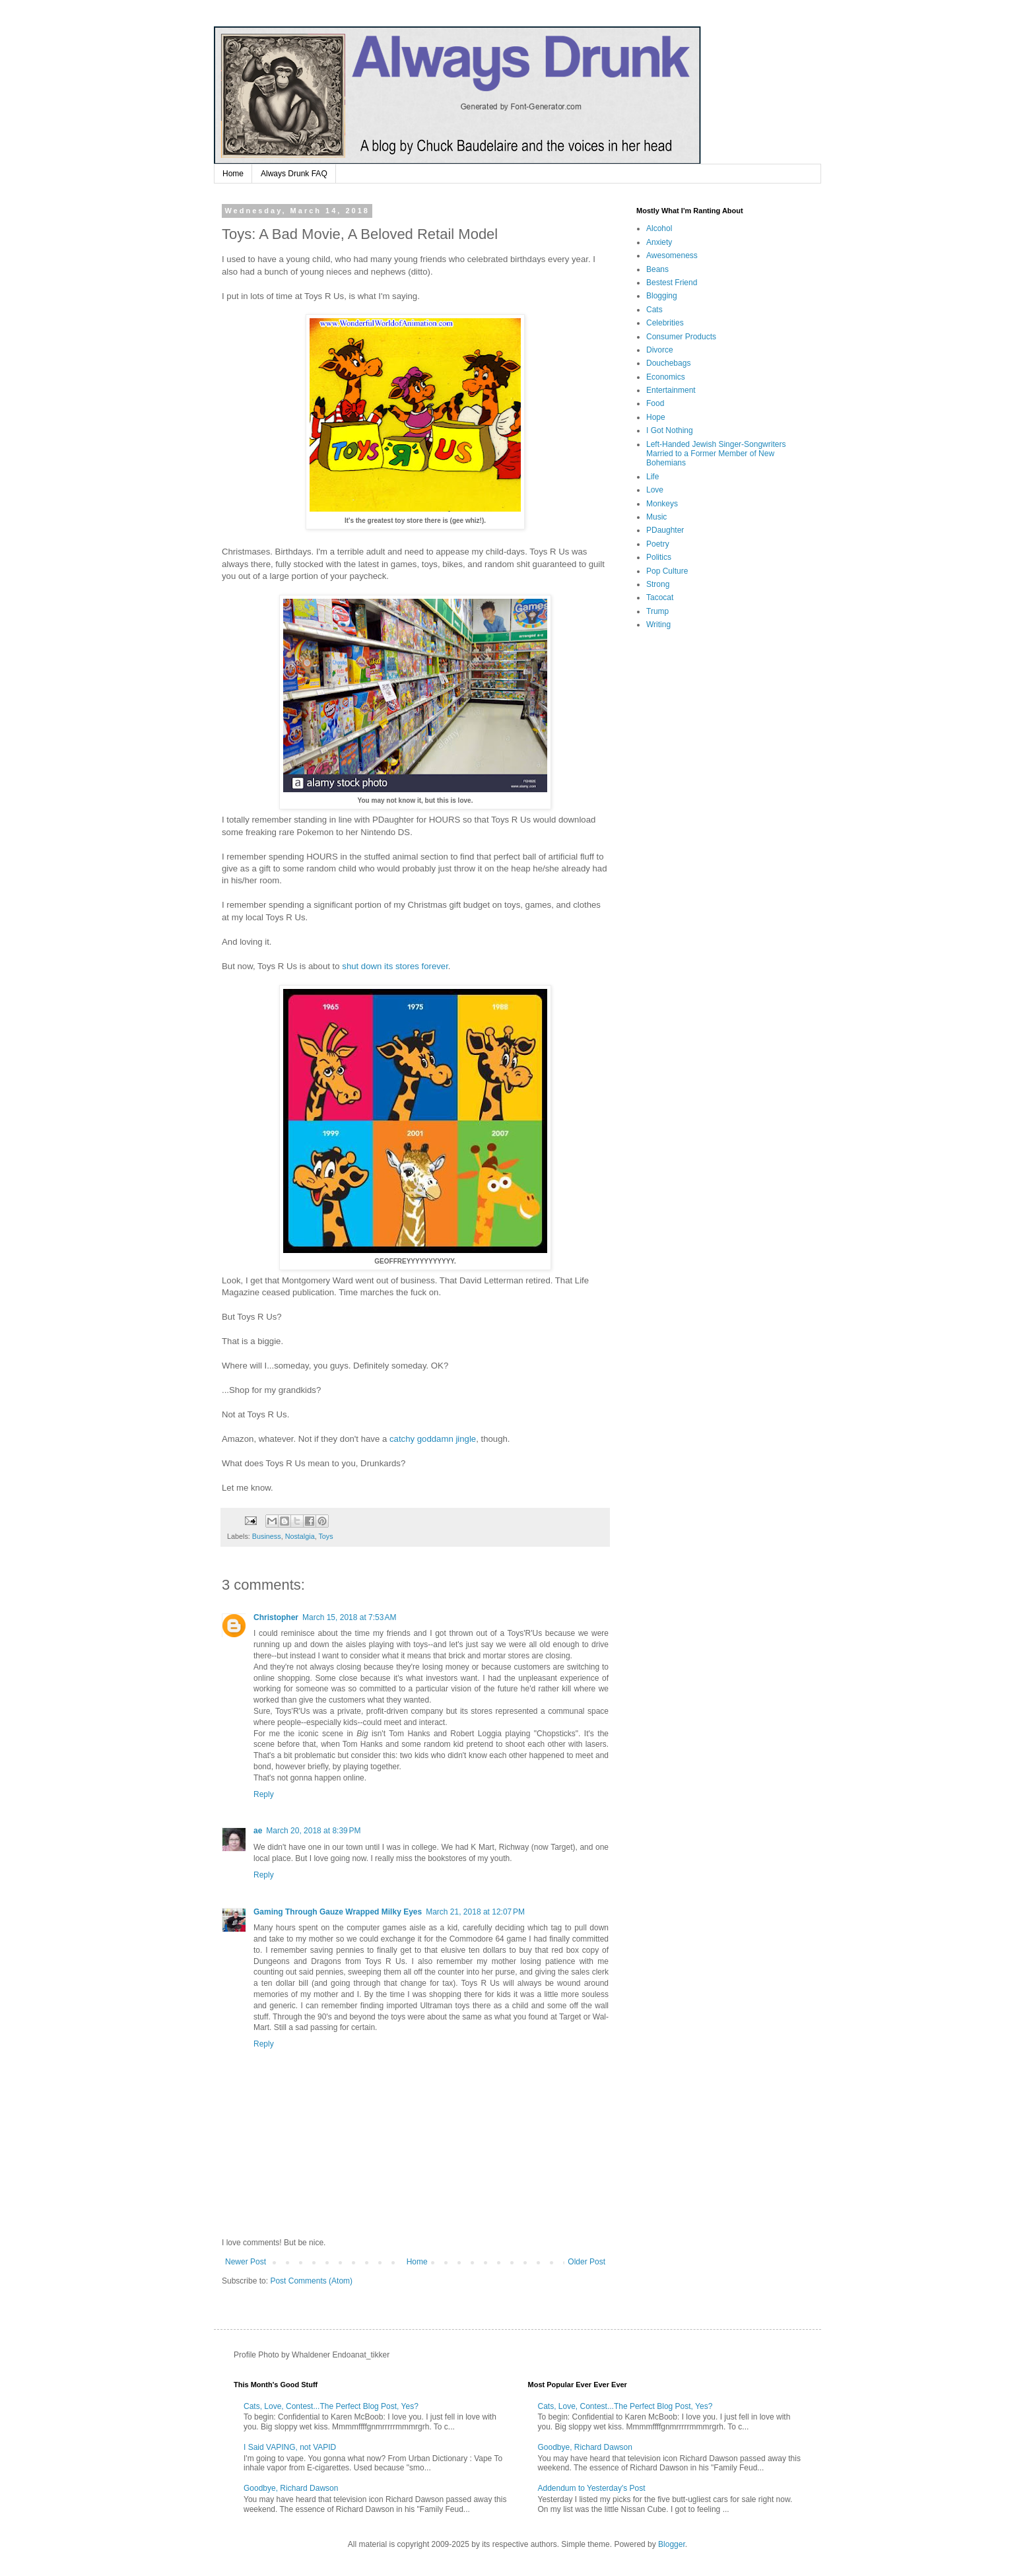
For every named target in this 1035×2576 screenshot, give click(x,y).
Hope (655, 417)
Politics (658, 557)
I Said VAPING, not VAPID (290, 2447)
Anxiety (659, 242)
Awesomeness (672, 255)
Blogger (671, 2544)
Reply (263, 1794)
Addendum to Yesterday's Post (592, 2488)
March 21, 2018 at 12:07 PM (475, 1911)
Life (652, 476)
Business (266, 1536)
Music (656, 517)
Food (655, 403)
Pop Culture (667, 571)
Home (233, 173)
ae (257, 1830)
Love (654, 489)
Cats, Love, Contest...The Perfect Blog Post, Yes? (331, 2406)
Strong (657, 584)
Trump (657, 611)
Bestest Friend (671, 282)
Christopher (275, 1617)
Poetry (657, 544)
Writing (658, 624)
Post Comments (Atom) (311, 2281)
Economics (665, 377)
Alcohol (659, 228)
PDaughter (665, 530)
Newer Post (245, 2261)
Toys (325, 1536)
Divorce (659, 350)
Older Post (586, 2261)
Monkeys (662, 503)
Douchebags (668, 363)
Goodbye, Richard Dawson (291, 2488)
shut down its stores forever (395, 966)
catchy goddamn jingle (432, 1439)
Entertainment (671, 390)
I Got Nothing (669, 430)
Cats (654, 309)
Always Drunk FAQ (294, 173)
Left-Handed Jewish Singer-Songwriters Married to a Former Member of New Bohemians (715, 454)
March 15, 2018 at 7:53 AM (349, 1617)
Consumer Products (681, 336)
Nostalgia (300, 1536)
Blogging (661, 295)
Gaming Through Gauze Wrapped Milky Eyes (337, 1911)
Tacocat (659, 597)
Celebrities (665, 322)
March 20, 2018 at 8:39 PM (313, 1830)
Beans (657, 269)
